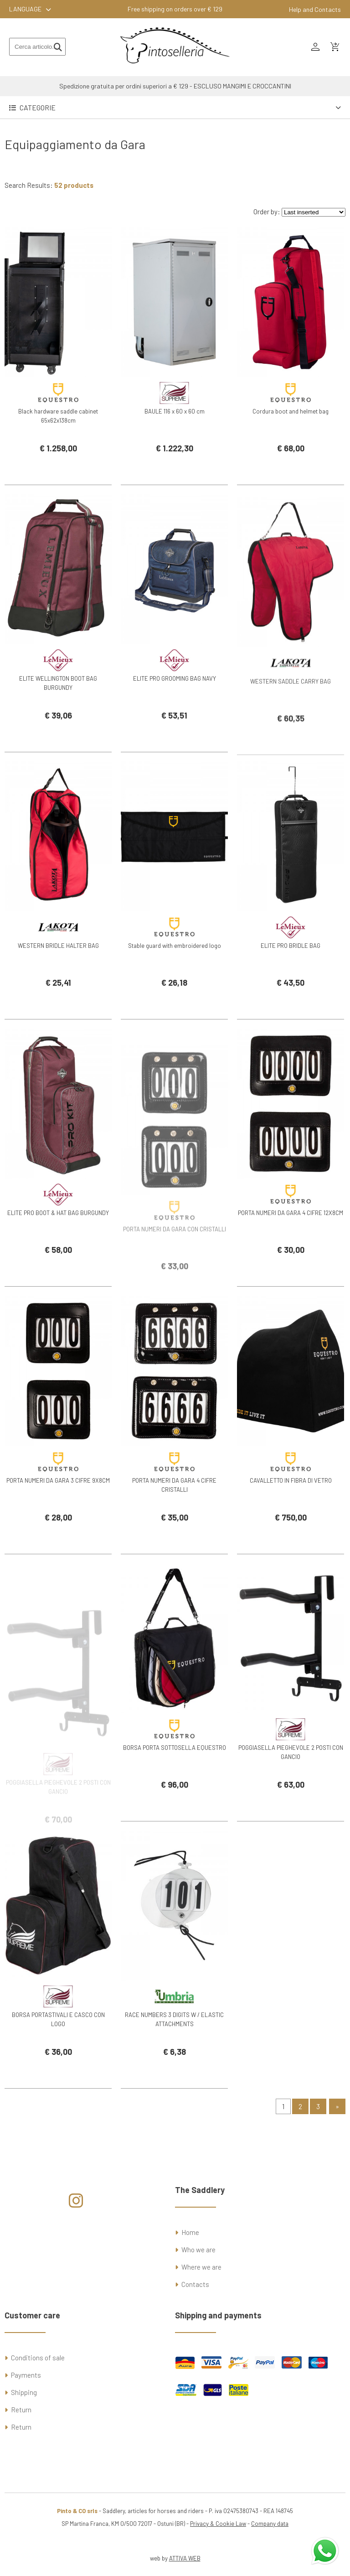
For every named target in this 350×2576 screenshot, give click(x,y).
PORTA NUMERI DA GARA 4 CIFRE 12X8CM (290, 1235)
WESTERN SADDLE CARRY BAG (290, 718)
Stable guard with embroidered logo (174, 968)
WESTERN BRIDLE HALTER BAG (58, 968)
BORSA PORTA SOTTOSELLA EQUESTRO (174, 1770)
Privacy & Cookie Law (218, 2523)
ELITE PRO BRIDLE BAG (290, 968)
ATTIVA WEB (185, 2558)
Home (190, 2232)
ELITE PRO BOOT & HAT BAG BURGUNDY (58, 1235)
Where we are (201, 2267)
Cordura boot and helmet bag (290, 411)
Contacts (195, 2284)
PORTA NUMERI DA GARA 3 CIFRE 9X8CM (58, 1502)
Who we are (198, 2249)
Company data (269, 2523)
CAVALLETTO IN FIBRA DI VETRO (291, 1502)
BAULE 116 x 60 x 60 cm (174, 411)
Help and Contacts (315, 9)
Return (21, 2409)
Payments (26, 2375)
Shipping (24, 2392)
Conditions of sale (38, 2358)
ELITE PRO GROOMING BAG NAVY (174, 701)
